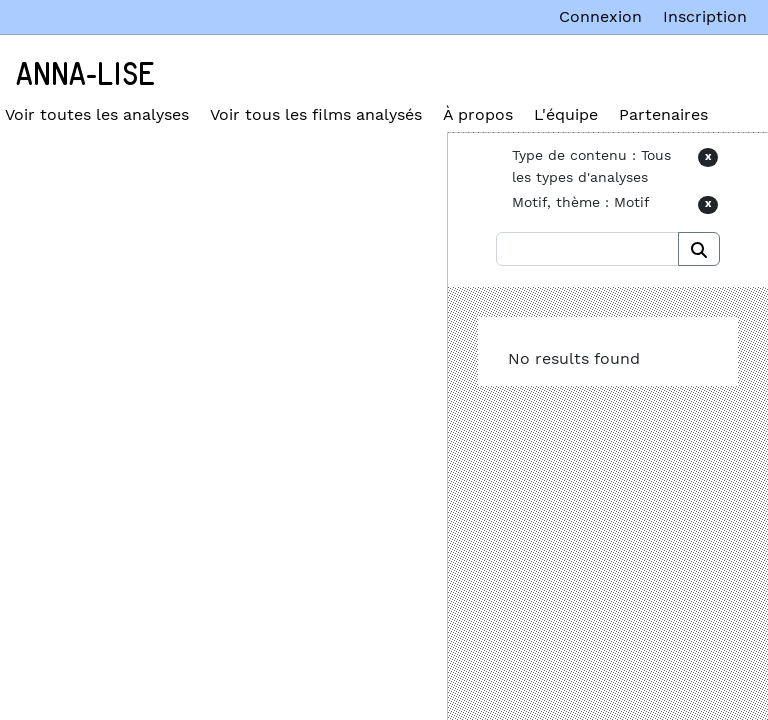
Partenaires (663, 114)
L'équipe (566, 114)
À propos (478, 114)
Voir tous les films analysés (316, 114)
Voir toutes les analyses (97, 114)
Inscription (705, 16)
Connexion (600, 16)
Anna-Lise (85, 75)
